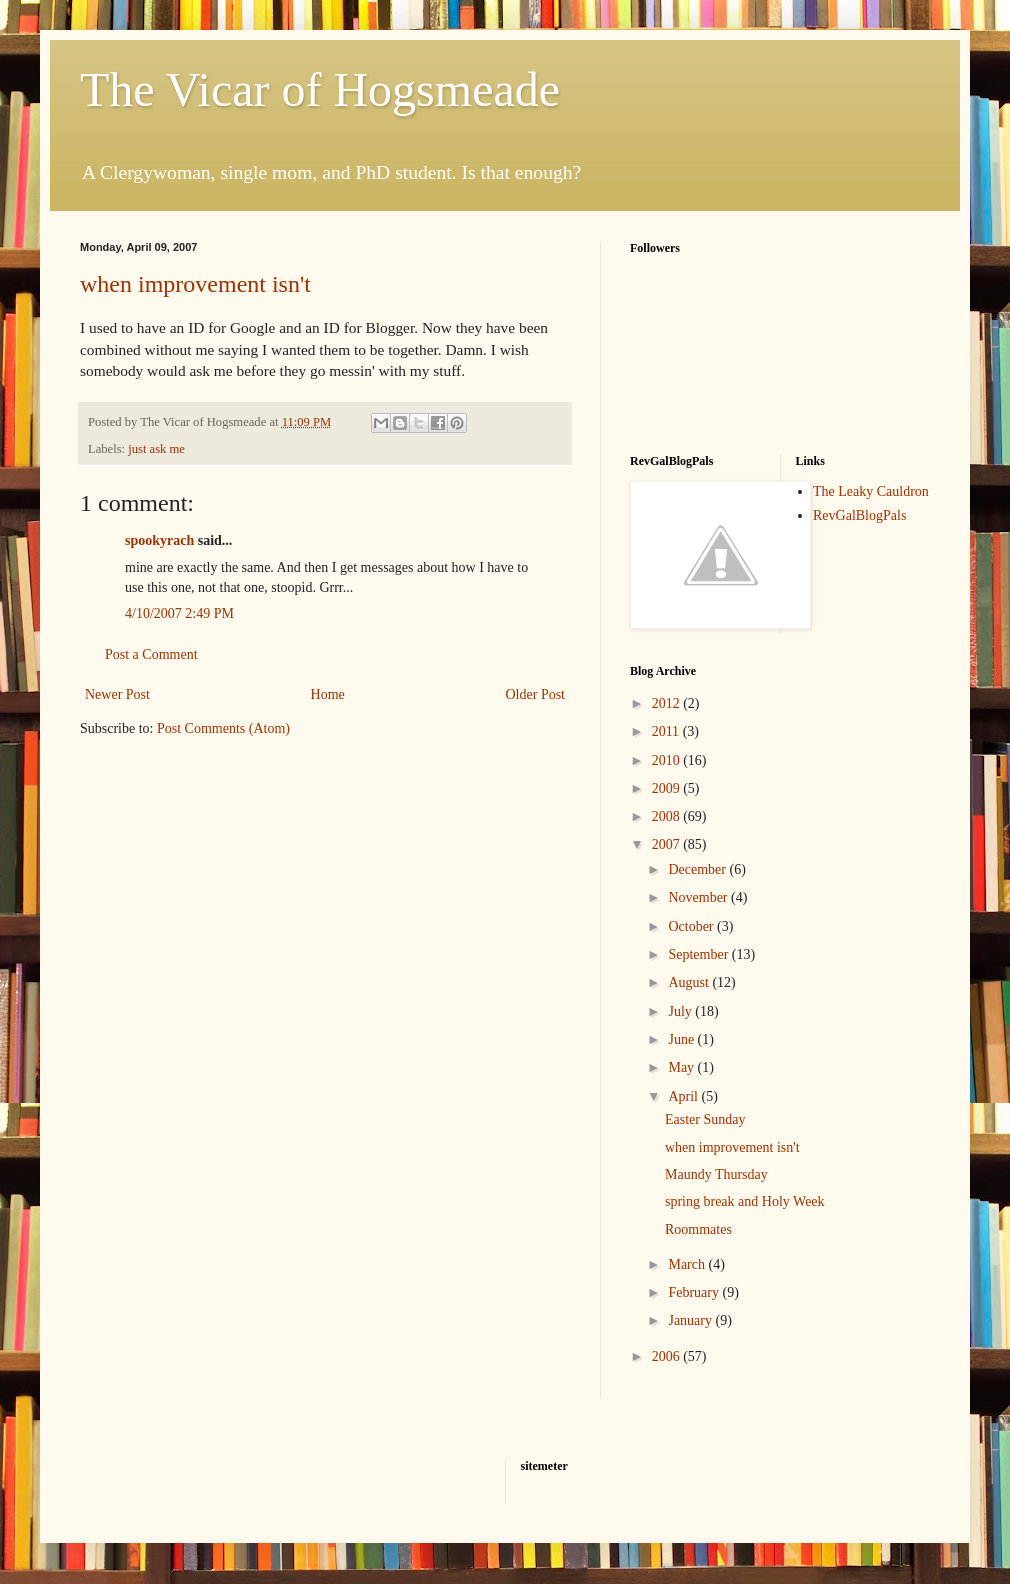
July (681, 1011)
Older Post (536, 694)
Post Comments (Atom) (223, 728)
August (690, 982)
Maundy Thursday (716, 1174)
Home (328, 694)
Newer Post (117, 694)
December (698, 869)
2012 (668, 703)
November (699, 897)
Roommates (698, 1229)
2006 (668, 1356)
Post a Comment (151, 654)
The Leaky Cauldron (871, 491)
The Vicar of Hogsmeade (320, 89)
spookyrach (159, 540)
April (684, 1096)
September (699, 954)
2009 (668, 788)
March (688, 1264)
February (695, 1292)
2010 (668, 760)
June (682, 1039)
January (691, 1320)
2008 (668, 816)
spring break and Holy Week (745, 1201)
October (692, 926)
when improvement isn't (195, 284)
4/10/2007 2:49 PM (179, 613)
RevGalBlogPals (859, 515)
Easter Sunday (705, 1119)
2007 (668, 844)
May (682, 1067)
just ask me (156, 449)
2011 (667, 731)
